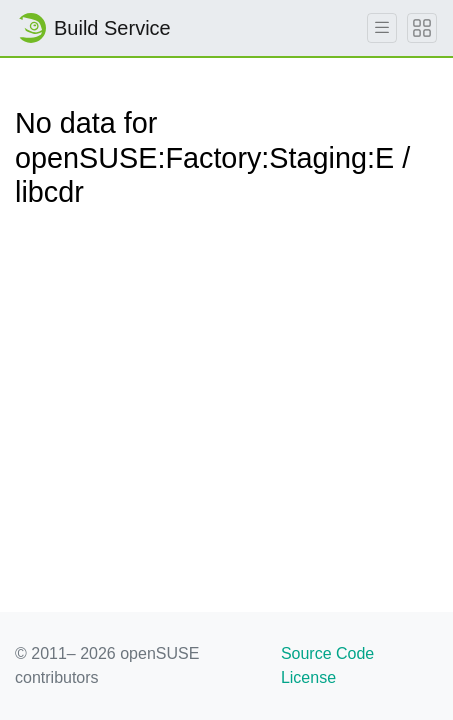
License (308, 677)
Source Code (327, 653)
